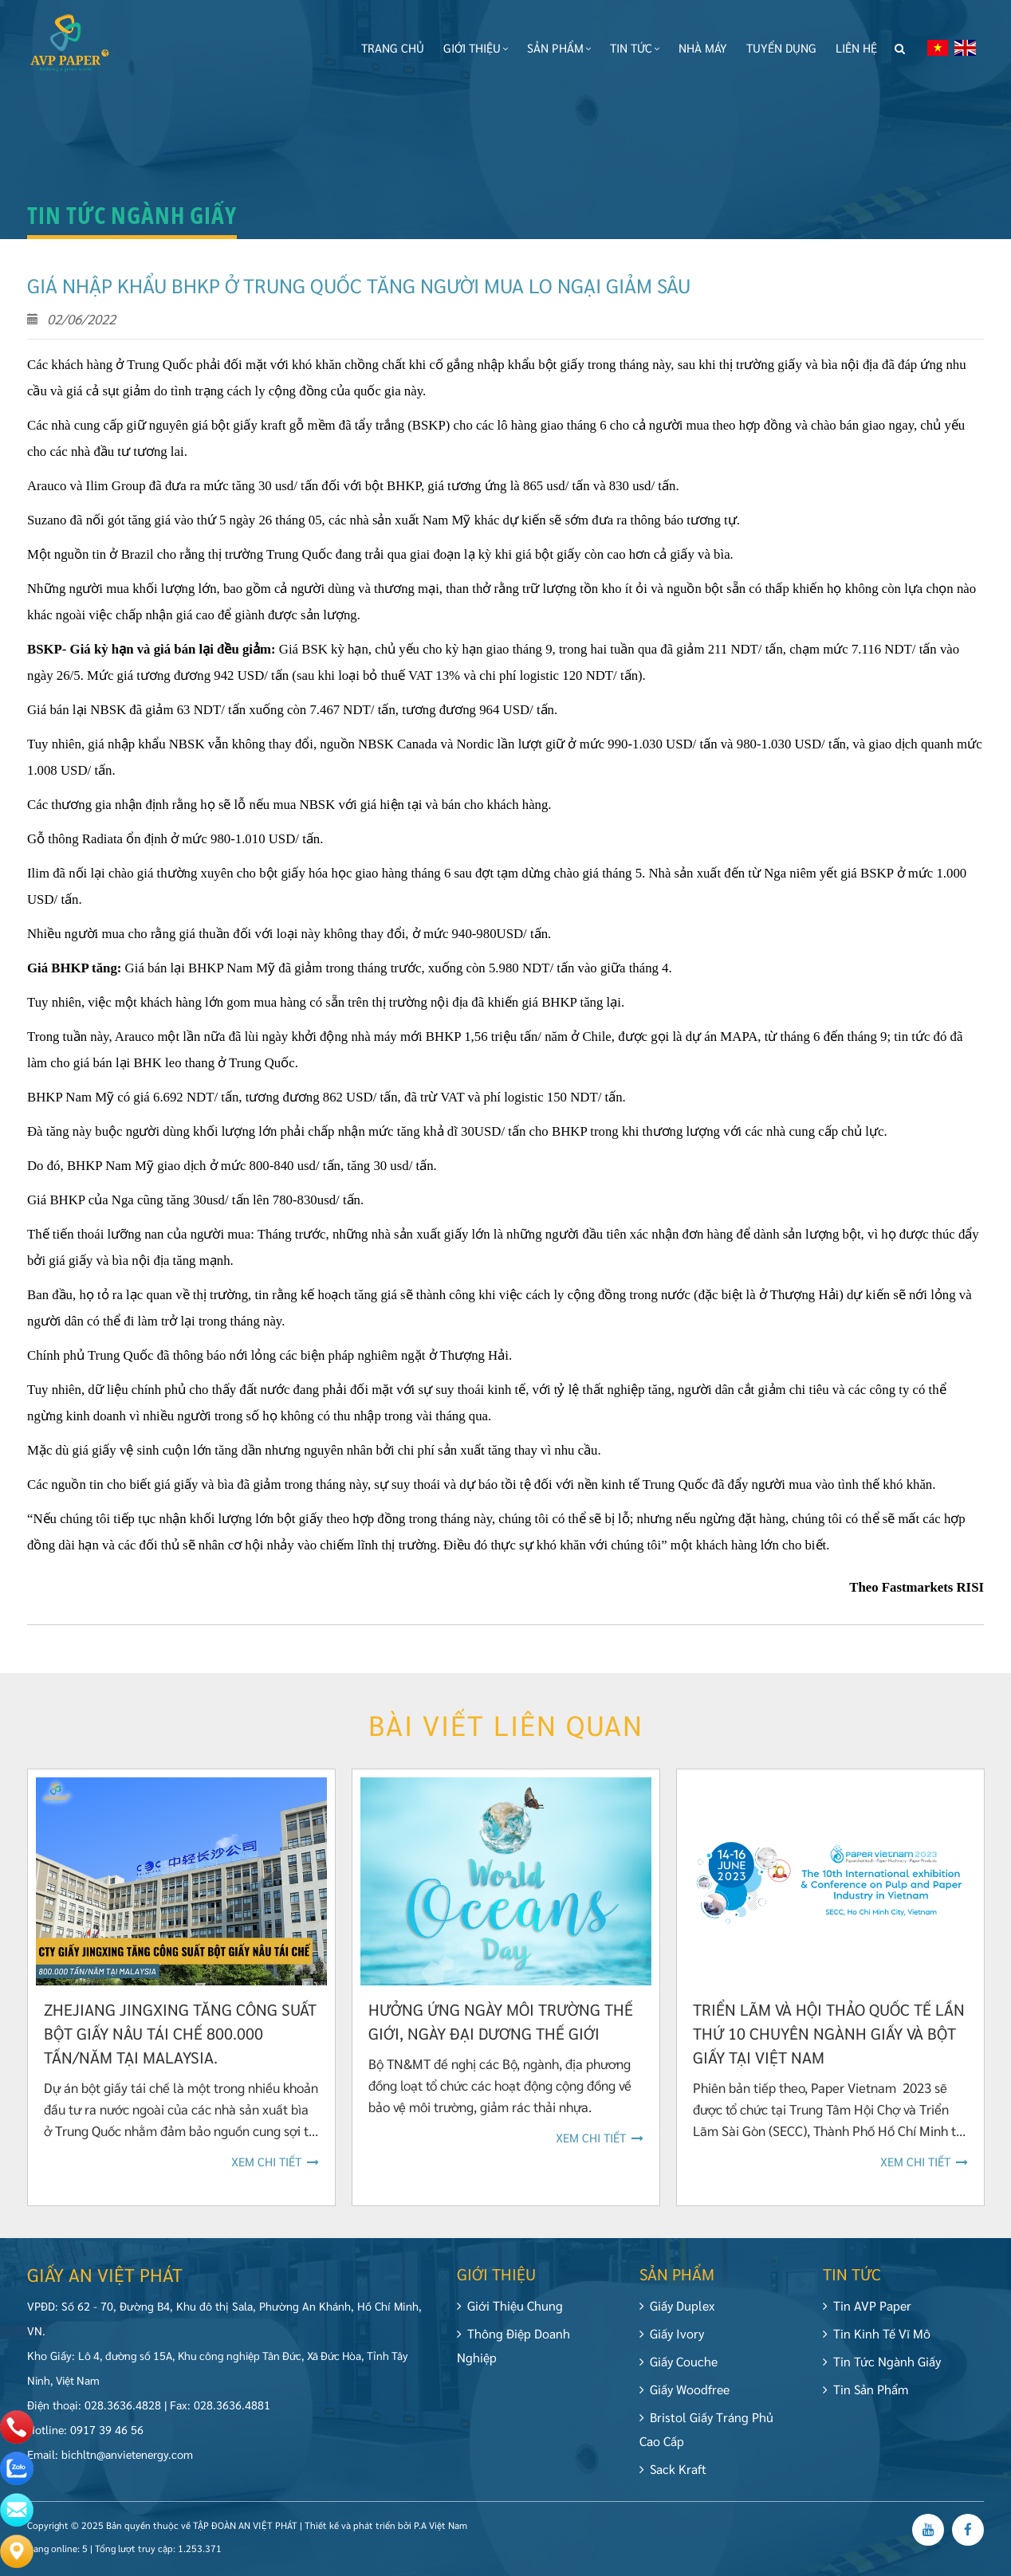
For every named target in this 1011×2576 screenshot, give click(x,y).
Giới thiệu (475, 47)
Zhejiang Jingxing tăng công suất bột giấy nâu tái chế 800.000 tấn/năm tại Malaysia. (180, 2042)
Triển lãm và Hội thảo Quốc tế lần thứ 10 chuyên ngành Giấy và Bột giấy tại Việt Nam (829, 2042)
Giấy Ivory (671, 2342)
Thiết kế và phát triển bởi (358, 2533)
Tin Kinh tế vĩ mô (885, 2333)
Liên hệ (856, 47)
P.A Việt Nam (440, 2533)
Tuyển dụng (781, 47)
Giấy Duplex (676, 2314)
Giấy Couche (678, 2370)
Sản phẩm (559, 47)
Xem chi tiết (275, 2169)
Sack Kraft (672, 2477)
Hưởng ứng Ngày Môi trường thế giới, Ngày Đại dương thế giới (500, 2030)
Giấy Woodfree (684, 2397)
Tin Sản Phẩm (874, 2389)
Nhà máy (703, 47)
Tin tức (634, 47)
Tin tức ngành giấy (891, 2361)
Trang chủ (392, 47)
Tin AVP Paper (876, 2305)
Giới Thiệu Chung (510, 2314)
